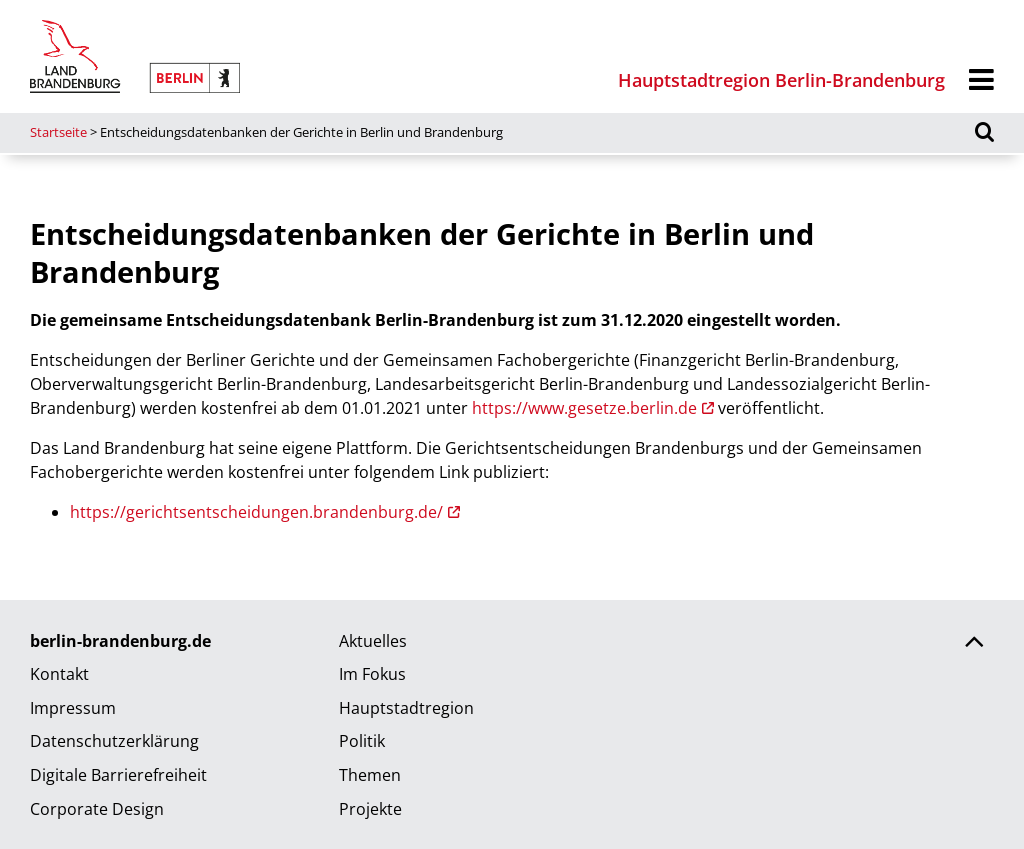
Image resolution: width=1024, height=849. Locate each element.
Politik (362, 741)
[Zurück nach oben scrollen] (974, 644)
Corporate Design (97, 809)
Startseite (58, 132)
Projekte (370, 809)
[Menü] (981, 80)
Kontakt (59, 674)
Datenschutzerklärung (114, 741)
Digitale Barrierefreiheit (118, 775)
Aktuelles (373, 641)
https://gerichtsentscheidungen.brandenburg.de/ (256, 512)
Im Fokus (372, 674)
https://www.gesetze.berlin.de (584, 408)
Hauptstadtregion (406, 708)
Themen (370, 775)
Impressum (73, 708)
